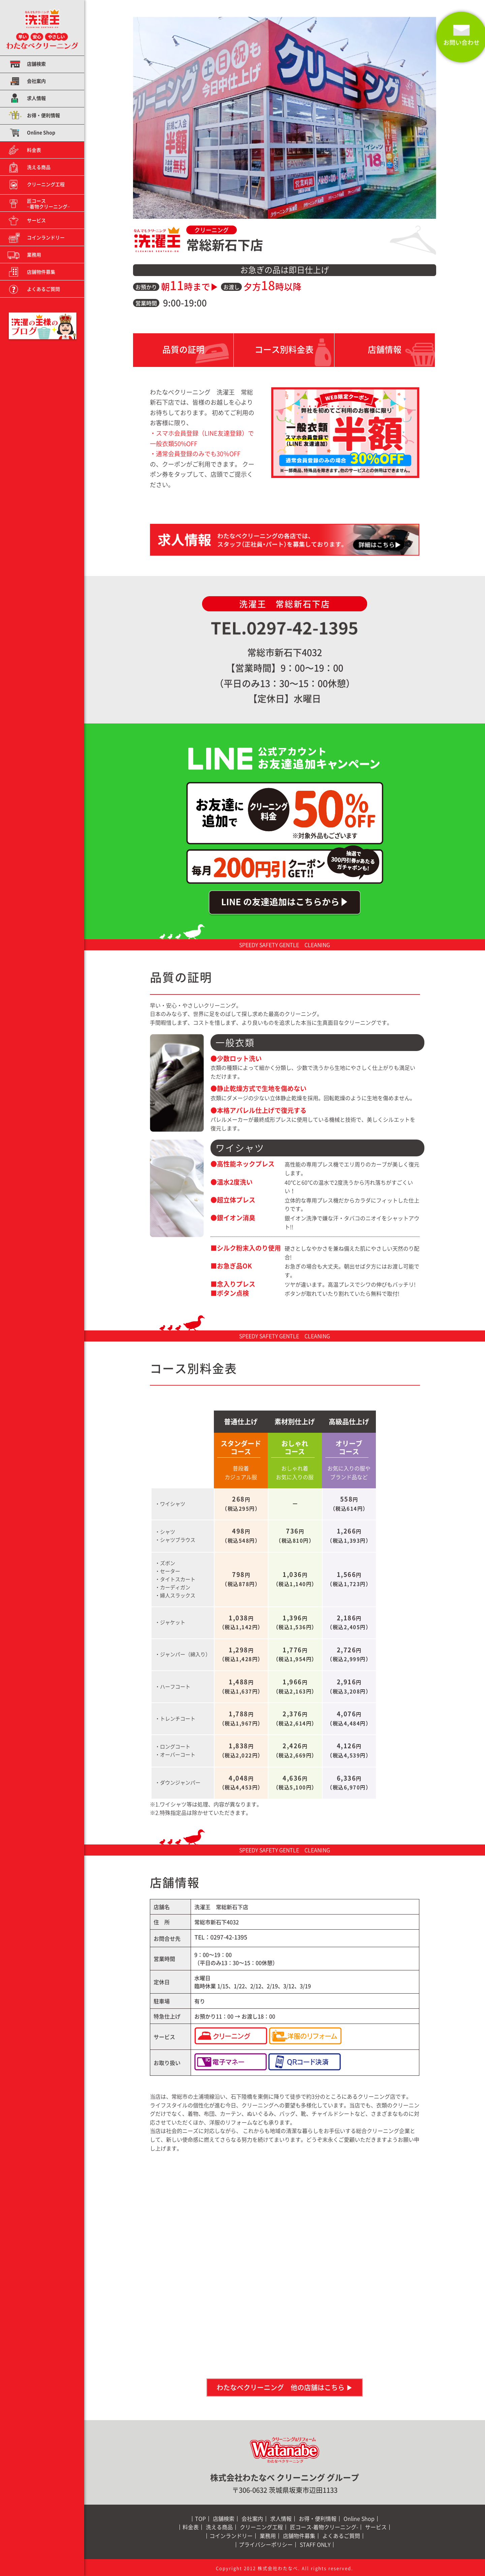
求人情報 (36, 98)
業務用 (34, 254)
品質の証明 (183, 349)
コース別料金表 (284, 349)
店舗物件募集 (41, 271)
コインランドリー (46, 237)
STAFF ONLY (315, 2544)
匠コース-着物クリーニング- (324, 2527)
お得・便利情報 (43, 115)
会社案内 (36, 81)
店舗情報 (384, 349)
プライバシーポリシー (266, 2544)
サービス (36, 220)
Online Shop (41, 132)
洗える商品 (39, 167)
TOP (200, 2518)
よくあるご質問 (43, 288)
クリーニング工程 (46, 184)
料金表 (34, 149)
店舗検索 (36, 64)
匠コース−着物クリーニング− (48, 203)
